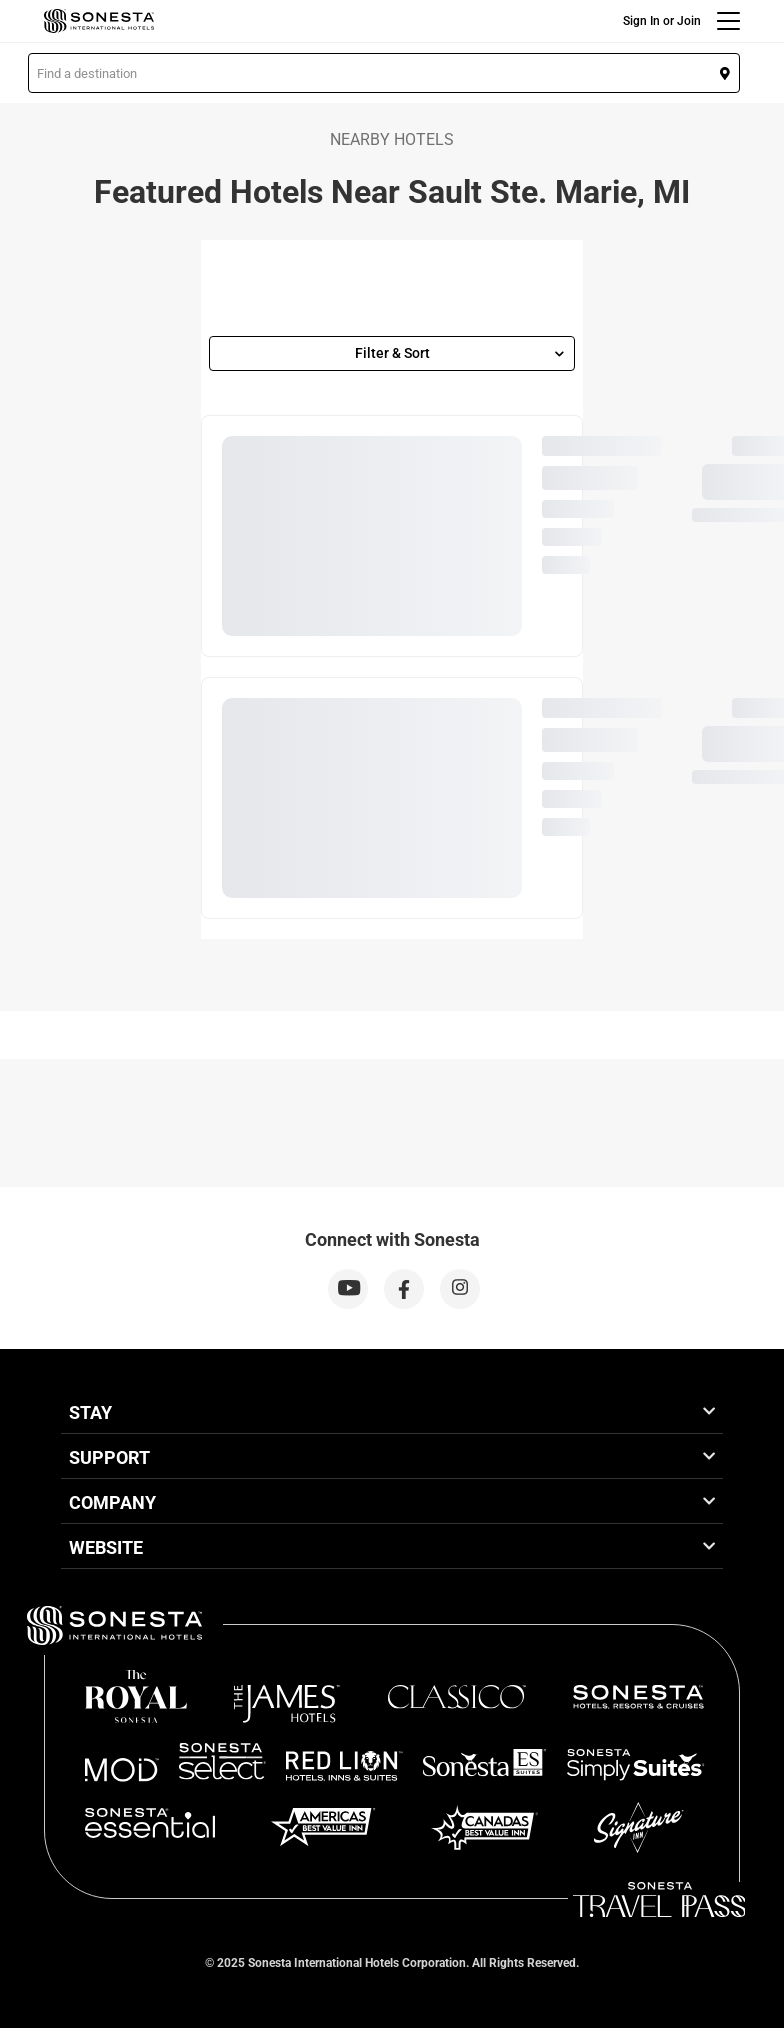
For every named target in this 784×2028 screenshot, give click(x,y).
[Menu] (728, 21)
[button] (384, 73)
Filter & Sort (460, 353)
